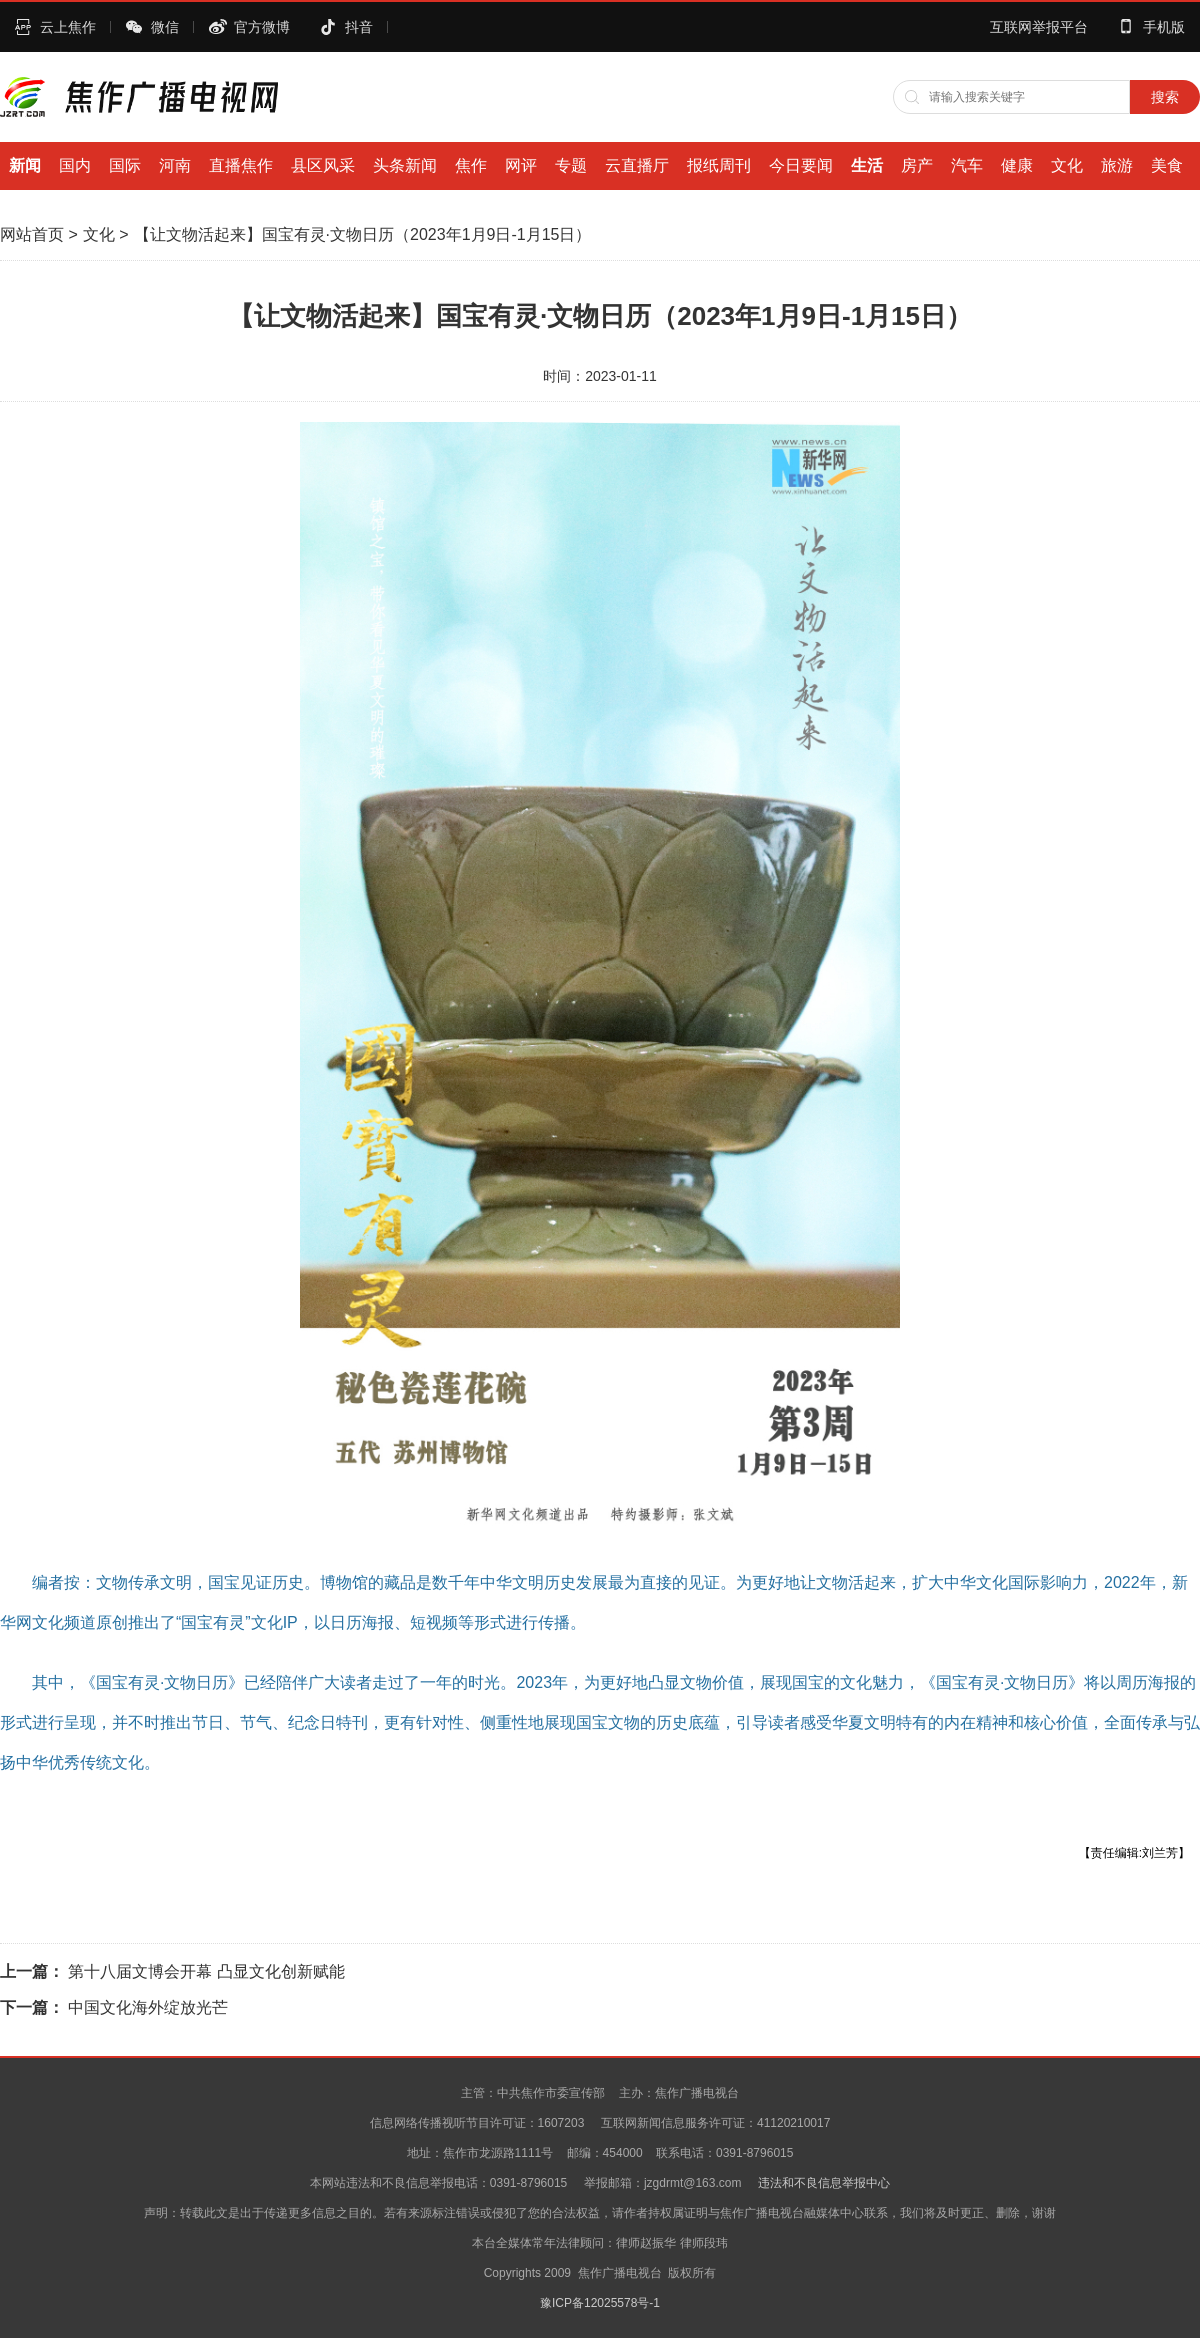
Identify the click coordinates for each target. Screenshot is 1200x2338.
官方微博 (262, 27)
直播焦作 (241, 165)
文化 (1067, 165)
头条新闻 (405, 165)
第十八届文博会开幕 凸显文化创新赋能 (206, 1971)
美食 (1167, 165)
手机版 (1164, 27)
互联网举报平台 (1039, 27)
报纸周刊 (719, 165)
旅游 (1117, 165)
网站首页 (32, 234)
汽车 (967, 165)
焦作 (471, 165)
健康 (1017, 165)
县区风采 (323, 165)
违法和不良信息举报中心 (824, 2183)
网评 (521, 165)
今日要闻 (801, 165)
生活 (867, 165)
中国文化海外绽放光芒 (148, 2007)
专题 (571, 165)
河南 (175, 165)
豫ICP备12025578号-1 (600, 2303)
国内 (75, 165)
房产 (917, 165)
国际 (125, 165)
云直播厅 (637, 165)
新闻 (25, 165)
